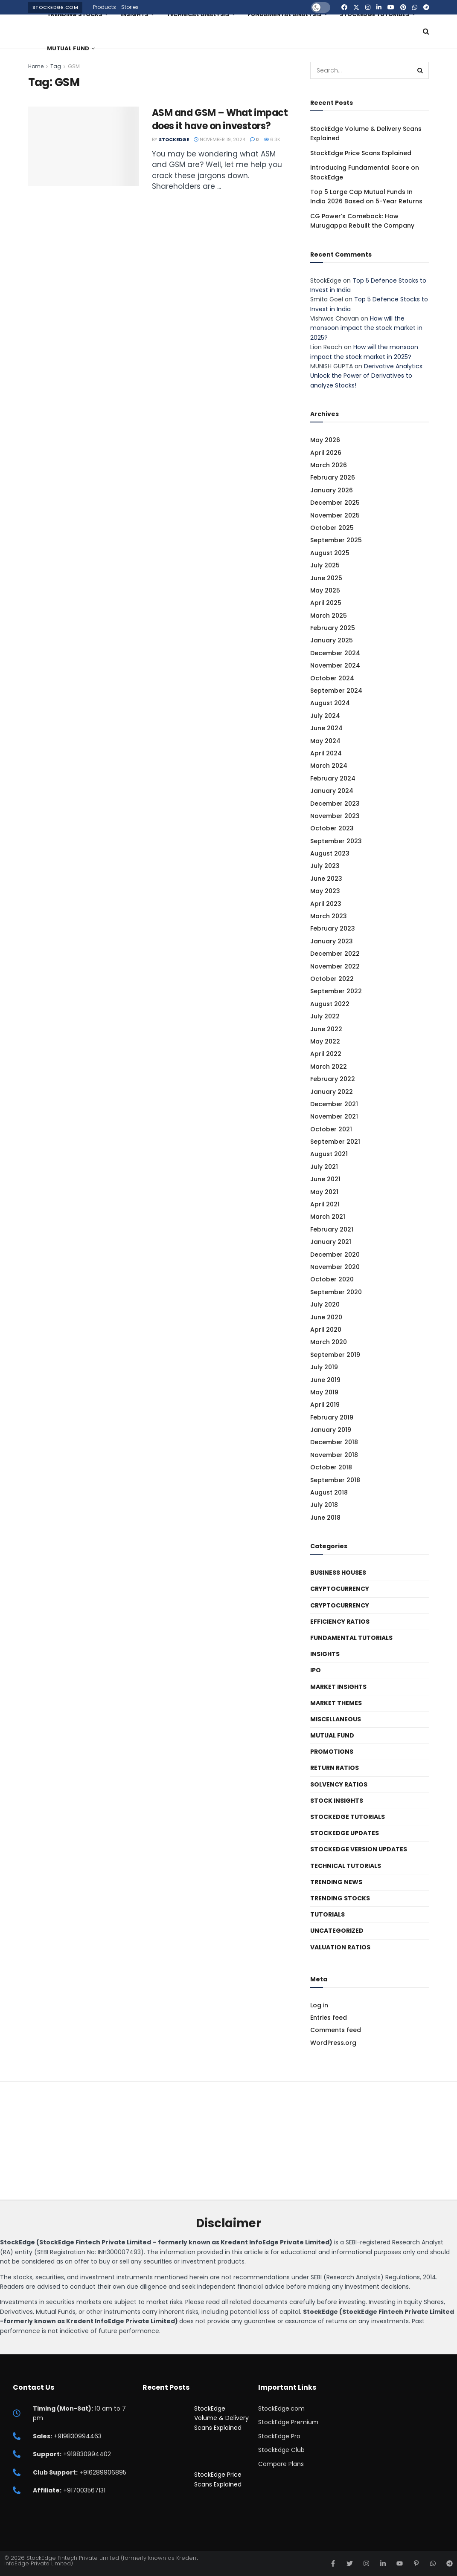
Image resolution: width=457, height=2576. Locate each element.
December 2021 (334, 1104)
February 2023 (332, 928)
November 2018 (334, 1455)
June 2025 (326, 578)
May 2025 (325, 590)
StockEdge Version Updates (358, 1849)
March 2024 (328, 765)
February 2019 (331, 1417)
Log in (319, 2005)
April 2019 (325, 1404)
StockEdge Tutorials (347, 1817)
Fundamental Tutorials (351, 1637)
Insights (325, 1654)
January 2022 (331, 1091)
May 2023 (325, 891)
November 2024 (335, 665)
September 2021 (335, 1141)
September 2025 (336, 540)
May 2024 (325, 741)
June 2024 (326, 728)
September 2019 (335, 1354)
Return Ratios (334, 1768)
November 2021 (334, 1116)
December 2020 (335, 1254)
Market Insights (338, 1687)
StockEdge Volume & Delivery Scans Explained (221, 2418)
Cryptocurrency (339, 1588)
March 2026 (328, 465)
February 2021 (331, 1229)
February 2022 (332, 1079)
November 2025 (335, 515)
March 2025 (328, 615)
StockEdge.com (55, 7)
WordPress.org (333, 2042)
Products (104, 7)
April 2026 (325, 452)
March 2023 (328, 916)
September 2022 (336, 991)
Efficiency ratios (340, 1621)
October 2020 (332, 1279)
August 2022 (329, 1004)
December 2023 (335, 803)
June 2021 (325, 1179)
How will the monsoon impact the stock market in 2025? (366, 328)
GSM (74, 66)
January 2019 (330, 1429)
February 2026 (332, 477)
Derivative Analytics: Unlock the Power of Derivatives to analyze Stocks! (367, 376)
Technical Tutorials (345, 1866)
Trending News (336, 1882)
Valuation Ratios (340, 1947)
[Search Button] (426, 31)
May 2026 (325, 440)
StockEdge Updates (344, 1833)
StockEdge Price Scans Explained (360, 153)
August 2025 (329, 553)
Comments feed (335, 2030)
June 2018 (325, 1517)
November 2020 (335, 1267)
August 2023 (329, 853)
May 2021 (324, 1192)
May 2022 (325, 1041)
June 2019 (325, 1380)
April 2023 (325, 903)
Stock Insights (336, 1800)
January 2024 (331, 790)
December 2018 (334, 1442)
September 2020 (336, 1292)
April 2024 (326, 753)
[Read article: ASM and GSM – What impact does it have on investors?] (83, 146)
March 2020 (328, 1342)
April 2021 (325, 1204)
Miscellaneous (335, 1719)
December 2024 (335, 653)
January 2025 (331, 640)
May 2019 (324, 1392)
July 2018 (324, 1504)
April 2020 (325, 1329)
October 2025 (332, 527)
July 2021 (324, 1166)
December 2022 (335, 953)
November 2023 (335, 816)
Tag (55, 66)
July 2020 (325, 1304)
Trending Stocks (340, 1898)
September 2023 (336, 841)
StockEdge (174, 139)
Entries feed (328, 2017)
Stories (130, 7)
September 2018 (335, 1480)
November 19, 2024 (219, 139)
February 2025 (332, 628)
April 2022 (325, 1053)
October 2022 (332, 978)
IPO (315, 1670)
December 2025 (335, 502)
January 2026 (331, 490)
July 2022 (325, 1016)
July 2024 (325, 715)
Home (36, 66)
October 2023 (332, 828)
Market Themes (336, 1703)
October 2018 (331, 1467)
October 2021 (331, 1129)
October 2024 (332, 678)
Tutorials (327, 1914)
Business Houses (338, 1572)
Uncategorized (337, 1930)
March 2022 (328, 1066)
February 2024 (332, 778)
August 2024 (330, 703)
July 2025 (325, 565)
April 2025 (325, 602)
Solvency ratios (338, 1784)
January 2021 (330, 1241)
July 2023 (325, 866)
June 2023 (326, 878)
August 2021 (329, 1154)
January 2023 (331, 941)
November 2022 (335, 966)
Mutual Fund (68, 48)
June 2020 (326, 1317)
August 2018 (329, 1492)
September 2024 (336, 690)
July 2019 (324, 1367)
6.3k (272, 139)
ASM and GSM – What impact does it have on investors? (220, 119)
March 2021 (327, 1216)
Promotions (331, 1751)
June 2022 (326, 1029)
